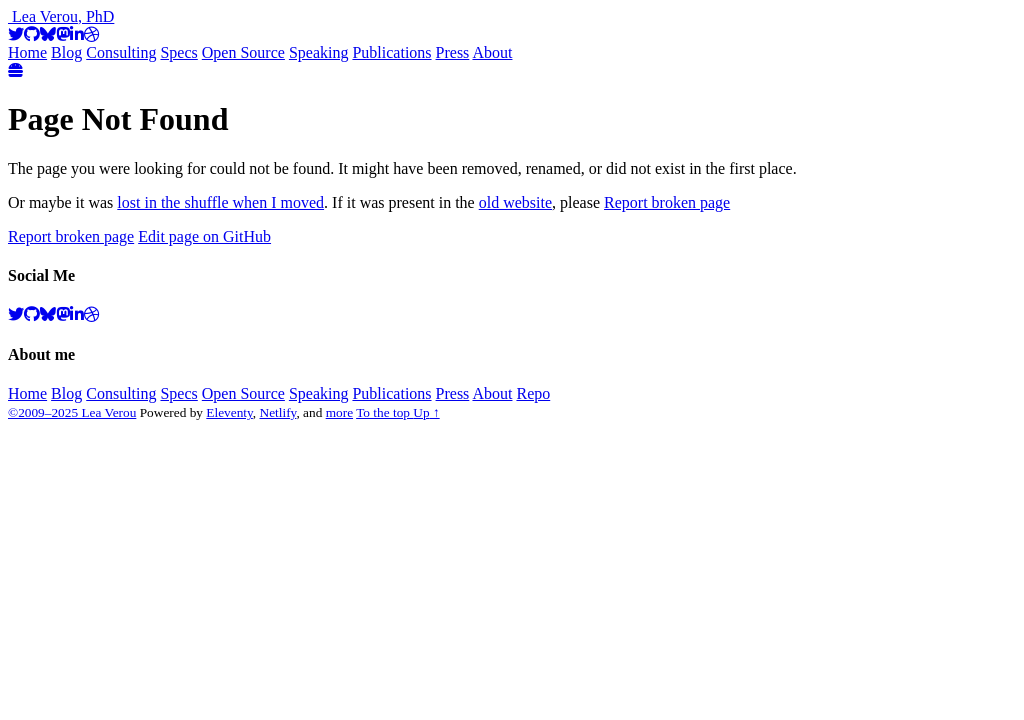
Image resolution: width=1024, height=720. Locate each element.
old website (515, 202)
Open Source (243, 52)
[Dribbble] (92, 34)
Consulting (121, 52)
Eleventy (229, 412)
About (492, 52)
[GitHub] (32, 34)
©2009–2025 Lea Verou (72, 412)
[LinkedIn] (77, 34)
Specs (178, 52)
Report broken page (667, 202)
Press (453, 52)
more (339, 412)
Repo (533, 393)
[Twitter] (16, 34)
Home (27, 52)
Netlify (278, 412)
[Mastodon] (63, 34)
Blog (66, 52)
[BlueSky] (48, 34)
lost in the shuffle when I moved (220, 202)
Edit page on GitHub (204, 236)
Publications (391, 52)
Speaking (319, 52)
